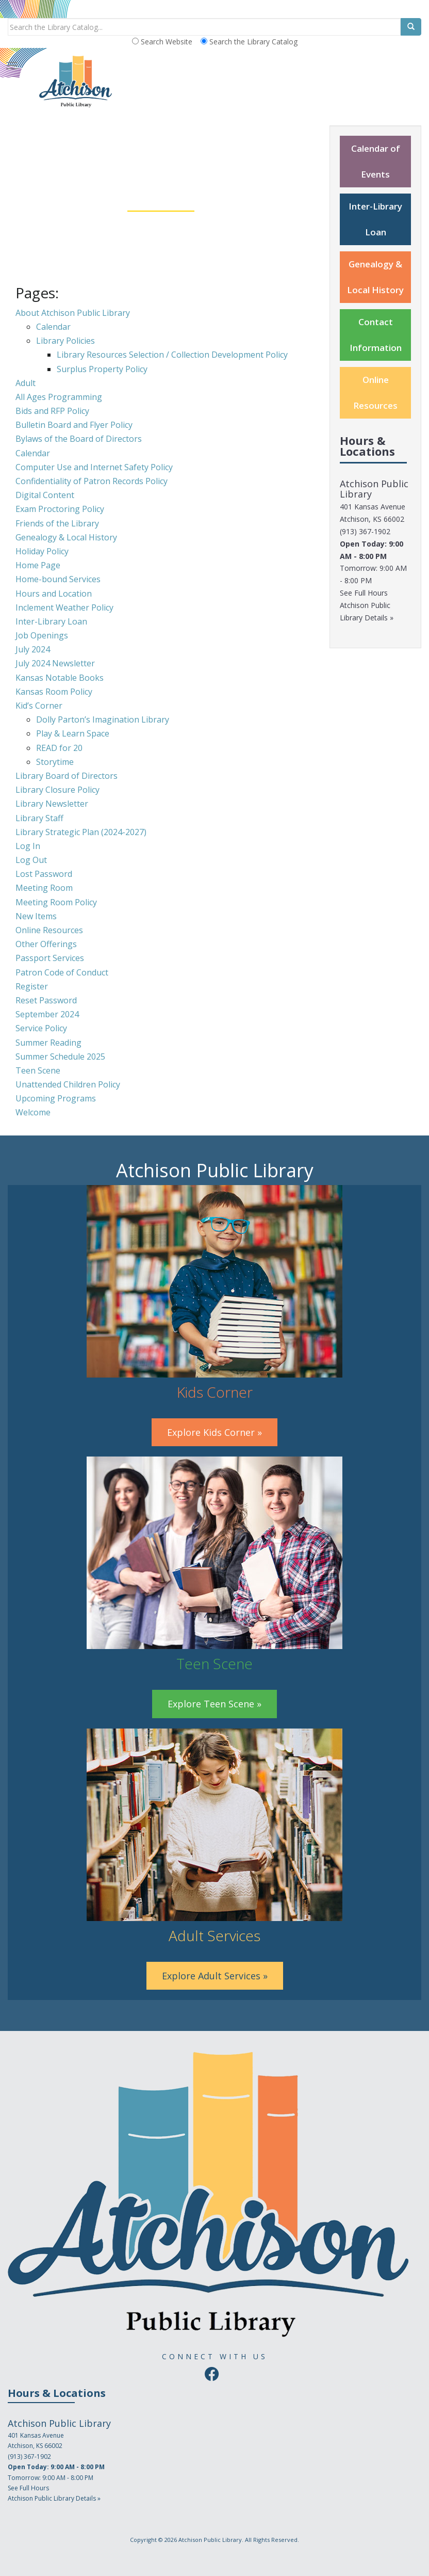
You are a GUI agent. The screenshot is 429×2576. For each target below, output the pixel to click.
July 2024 (32, 649)
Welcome (33, 1112)
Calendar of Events (375, 161)
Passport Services (49, 958)
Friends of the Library (57, 523)
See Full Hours (364, 593)
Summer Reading (48, 1042)
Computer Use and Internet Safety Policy (94, 467)
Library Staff (39, 818)
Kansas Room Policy (53, 691)
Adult (25, 383)
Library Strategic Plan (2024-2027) (80, 832)
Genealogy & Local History (66, 537)
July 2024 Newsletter (55, 663)
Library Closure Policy (57, 789)
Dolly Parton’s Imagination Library (102, 719)
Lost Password (43, 873)
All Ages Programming (58, 397)
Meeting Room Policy (56, 902)
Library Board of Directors (66, 775)
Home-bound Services (58, 579)
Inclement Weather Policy (64, 607)
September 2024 (47, 1014)
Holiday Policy (42, 551)
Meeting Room (44, 887)
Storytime (55, 761)
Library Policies (65, 340)
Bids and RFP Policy (52, 411)
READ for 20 (59, 748)
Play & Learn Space (72, 733)
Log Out (31, 860)
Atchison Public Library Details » (54, 2498)
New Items (36, 916)
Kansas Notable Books (59, 677)
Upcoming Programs (55, 1098)
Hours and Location (53, 593)
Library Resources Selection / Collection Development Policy (172, 354)
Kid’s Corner (38, 705)
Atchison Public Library (210, 2539)
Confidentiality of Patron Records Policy (91, 481)
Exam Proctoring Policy (59, 509)
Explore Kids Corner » (214, 1432)
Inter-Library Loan (51, 621)
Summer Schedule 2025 (60, 1056)
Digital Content (44, 495)
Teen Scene (37, 1070)
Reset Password (46, 1000)
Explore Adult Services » (215, 1976)
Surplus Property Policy (102, 369)
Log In (27, 846)
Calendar (53, 326)
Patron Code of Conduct (61, 972)
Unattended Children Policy (67, 1084)
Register (31, 986)
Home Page (37, 565)
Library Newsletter (51, 803)
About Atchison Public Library (72, 312)
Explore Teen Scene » (214, 1704)
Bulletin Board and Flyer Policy (74, 424)
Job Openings (41, 635)
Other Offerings (46, 944)
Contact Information (376, 335)
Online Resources (49, 930)
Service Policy (41, 1028)
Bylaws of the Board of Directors (78, 438)
